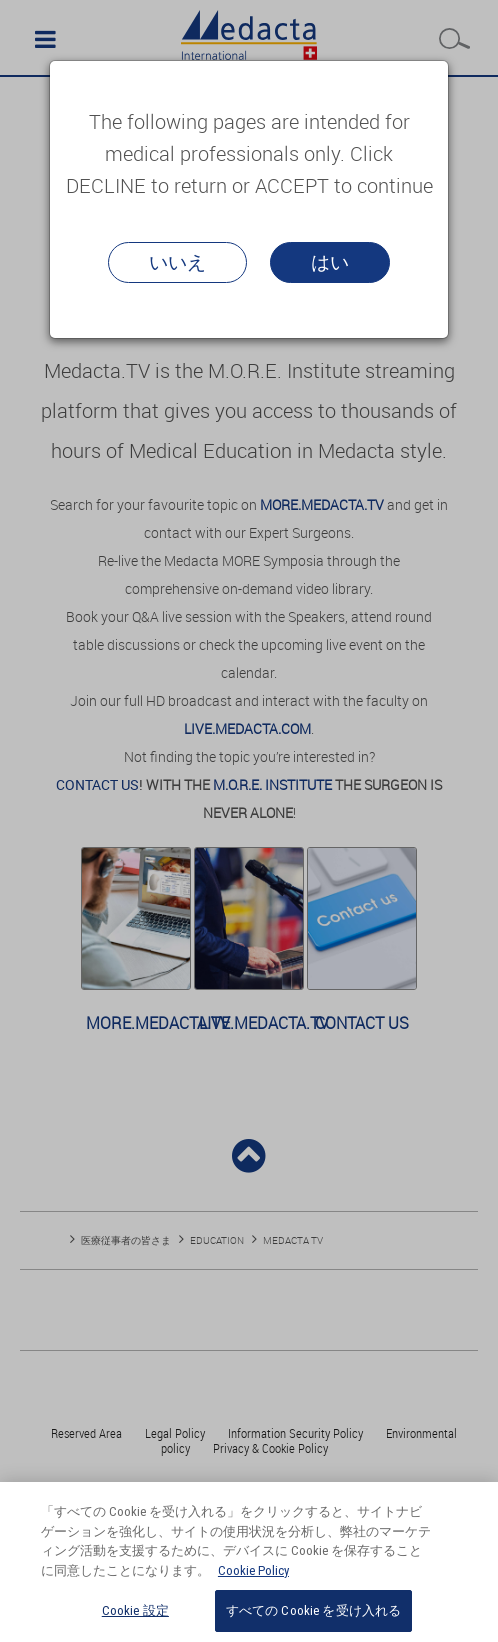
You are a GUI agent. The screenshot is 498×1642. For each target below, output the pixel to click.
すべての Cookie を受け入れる (313, 1610)
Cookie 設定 (135, 1610)
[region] (249, 1562)
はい (330, 262)
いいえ (177, 262)
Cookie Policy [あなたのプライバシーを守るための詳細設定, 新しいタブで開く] (253, 1570)
